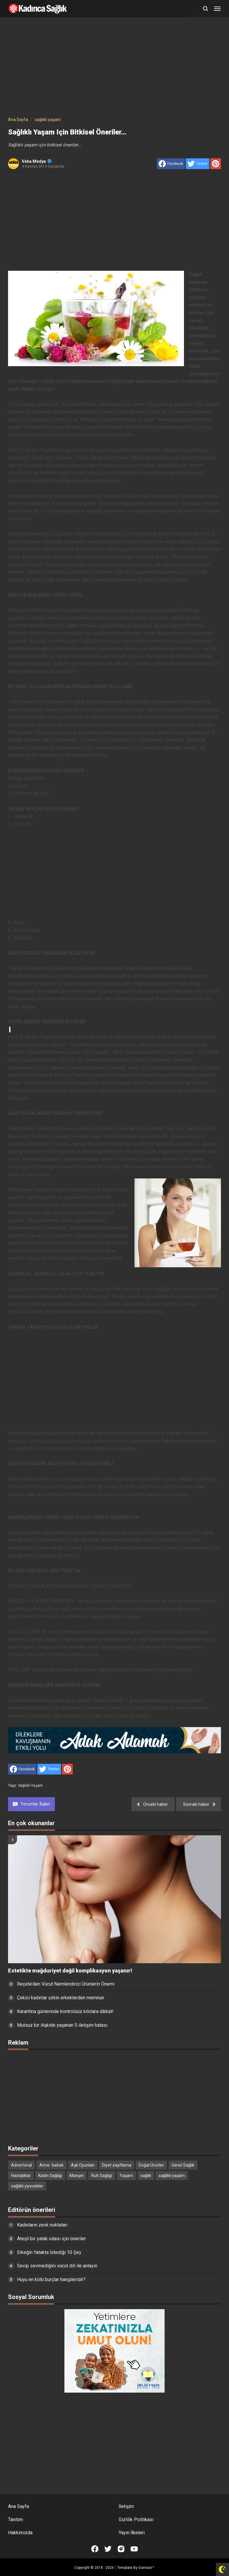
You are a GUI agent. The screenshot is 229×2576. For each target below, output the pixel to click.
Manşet (76, 2175)
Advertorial (21, 2165)
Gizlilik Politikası (136, 2519)
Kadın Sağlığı (50, 2175)
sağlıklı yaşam (30, 1785)
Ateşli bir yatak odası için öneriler (51, 2238)
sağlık (145, 2175)
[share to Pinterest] (215, 163)
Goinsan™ (146, 2568)
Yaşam (126, 2175)
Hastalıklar (21, 2175)
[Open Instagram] (121, 2548)
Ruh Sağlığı (101, 2175)
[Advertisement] (114, 68)
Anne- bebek (51, 2165)
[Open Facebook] (94, 2548)
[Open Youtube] (134, 2548)
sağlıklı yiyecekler (27, 2186)
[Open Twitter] (108, 2548)
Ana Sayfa (18, 2506)
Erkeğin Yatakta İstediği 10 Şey (49, 2252)
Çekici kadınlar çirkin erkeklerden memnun (60, 1998)
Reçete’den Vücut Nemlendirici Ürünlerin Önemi (65, 1984)
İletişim (126, 2506)
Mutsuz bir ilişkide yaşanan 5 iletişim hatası (62, 2025)
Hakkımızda (20, 2532)
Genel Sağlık (182, 2165)
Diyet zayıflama (116, 2165)
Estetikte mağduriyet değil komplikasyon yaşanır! (70, 1971)
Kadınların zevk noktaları (42, 2225)
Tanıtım (15, 2519)
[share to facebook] (171, 163)
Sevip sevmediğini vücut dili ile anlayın (57, 2266)
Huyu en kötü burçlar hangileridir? (51, 2279)
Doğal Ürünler (151, 2165)
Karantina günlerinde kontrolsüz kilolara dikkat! (65, 2011)
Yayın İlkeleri (132, 2532)
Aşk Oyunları (83, 2165)
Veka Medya (37, 161)
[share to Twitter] (197, 163)
